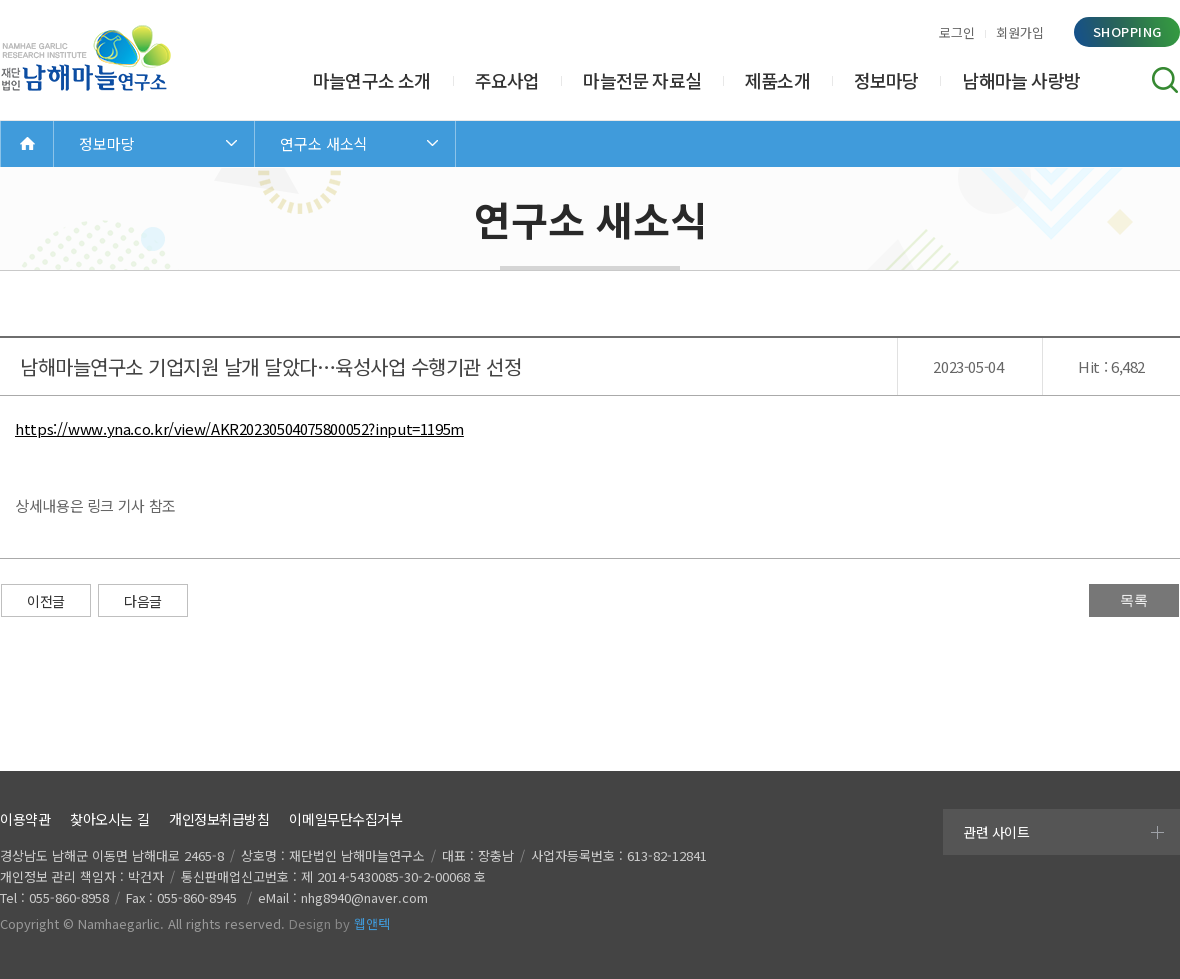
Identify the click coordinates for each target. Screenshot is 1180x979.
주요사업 (507, 80)
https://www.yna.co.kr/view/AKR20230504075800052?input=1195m (239, 428)
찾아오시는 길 (109, 819)
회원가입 (1020, 32)
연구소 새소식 (324, 143)
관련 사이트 (996, 832)
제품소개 (777, 80)
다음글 (143, 601)
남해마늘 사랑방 (1021, 80)
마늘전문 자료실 (642, 80)
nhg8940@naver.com (364, 897)
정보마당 (886, 80)
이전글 (46, 601)
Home (27, 143)
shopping (1127, 31)
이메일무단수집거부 (345, 819)
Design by (339, 923)
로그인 (957, 32)
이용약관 (25, 819)
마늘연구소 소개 (372, 80)
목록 (1134, 600)
